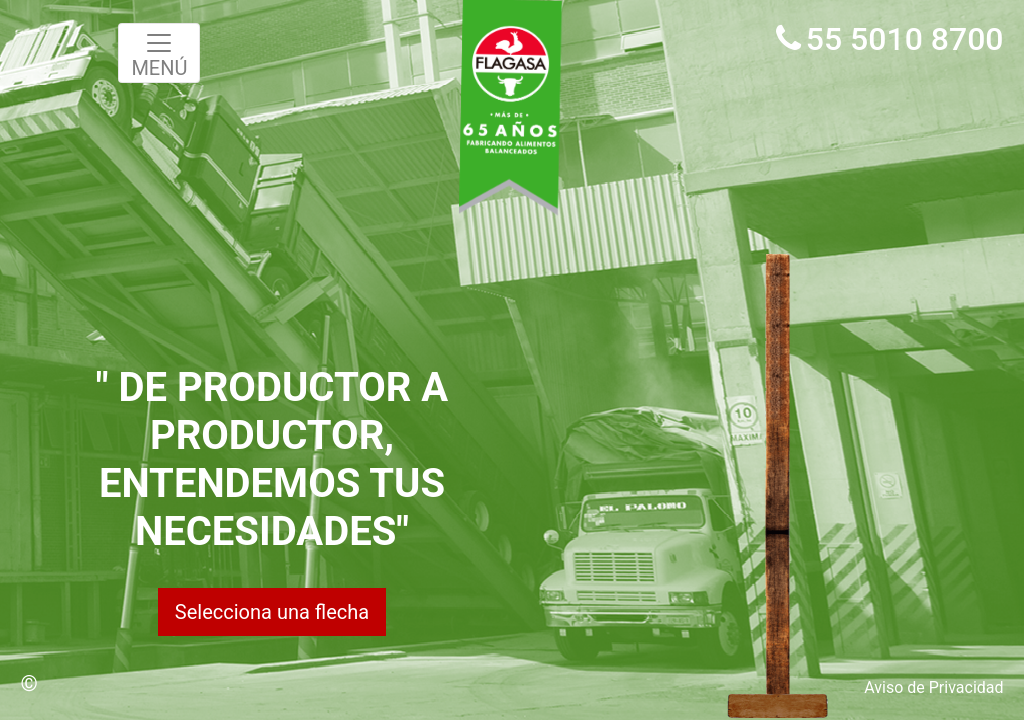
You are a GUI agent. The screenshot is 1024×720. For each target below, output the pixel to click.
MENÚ (159, 54)
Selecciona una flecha (272, 612)
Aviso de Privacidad (933, 687)
